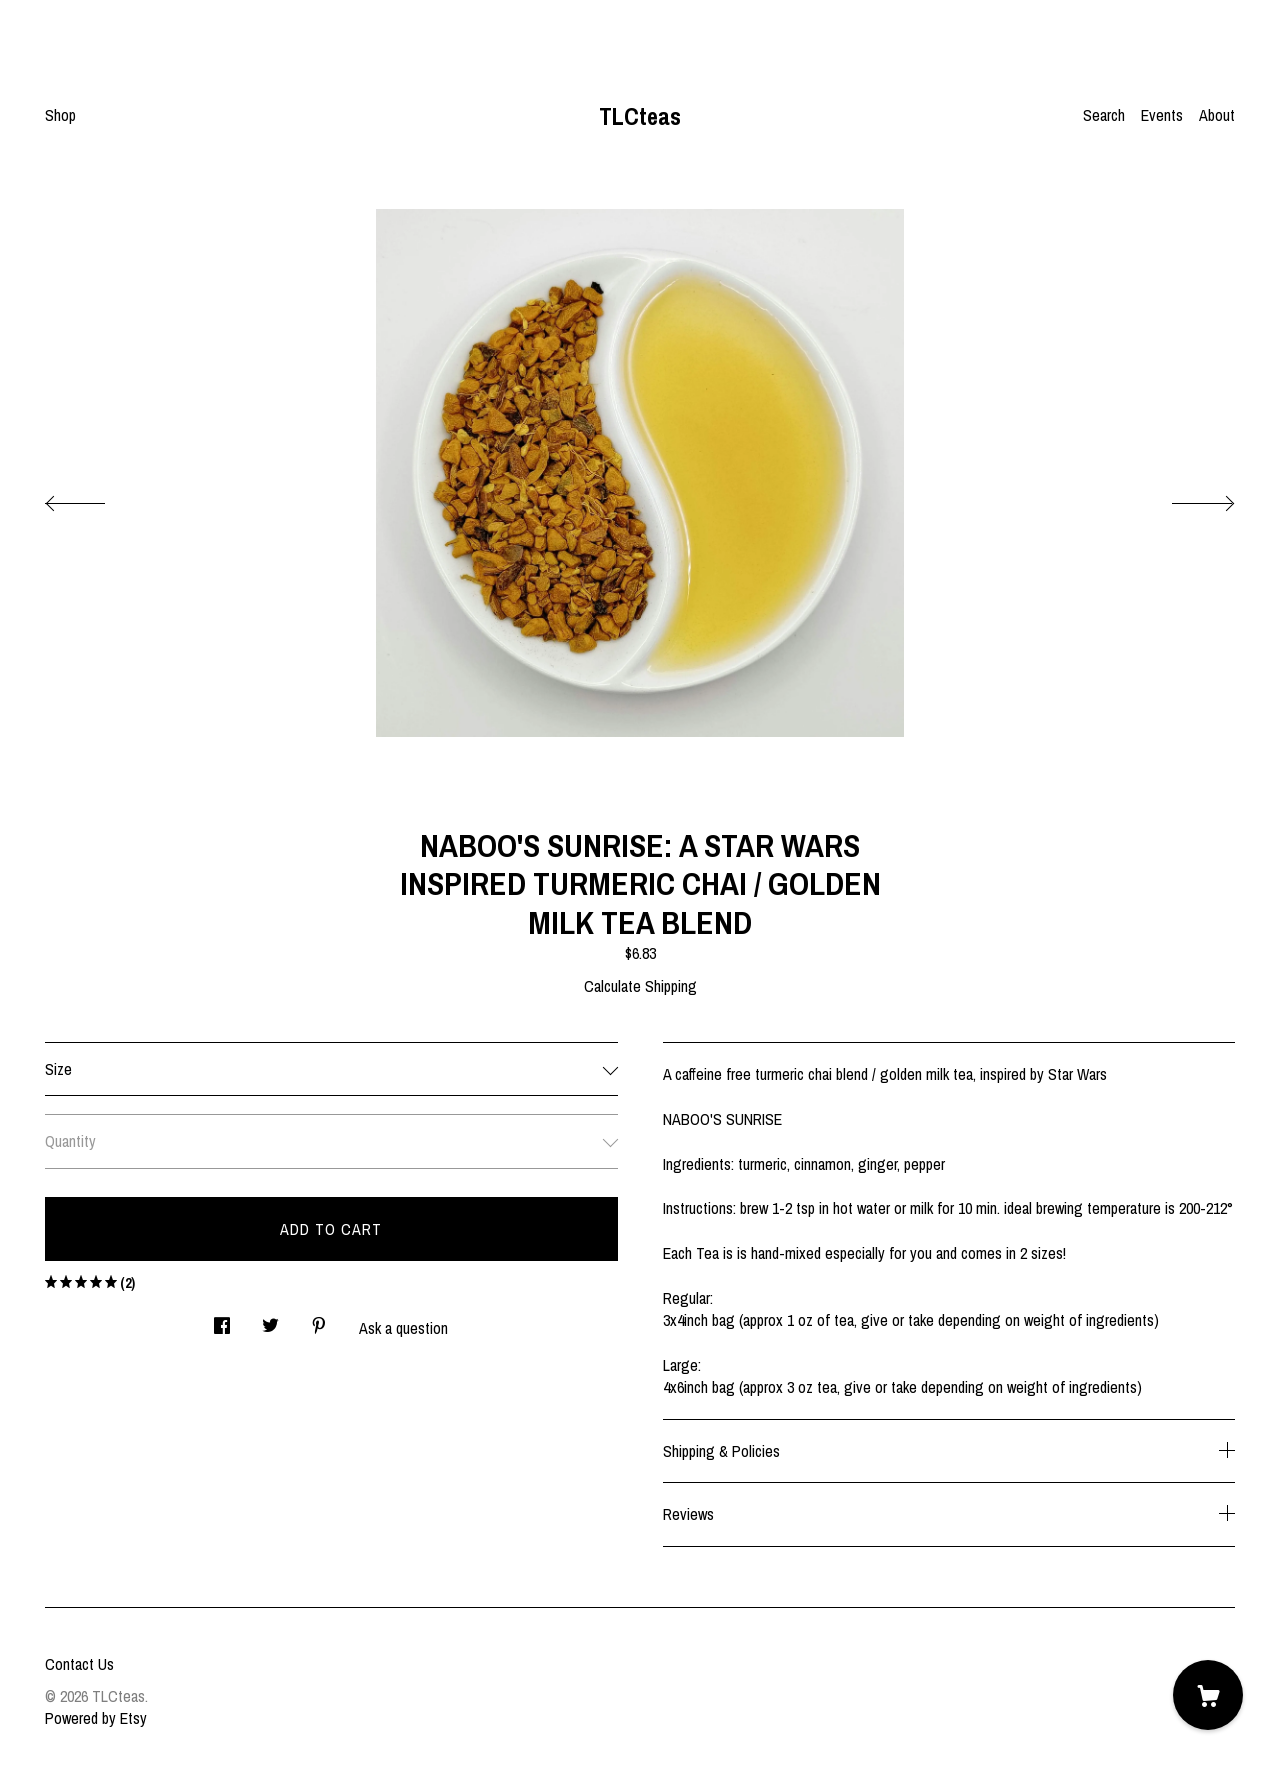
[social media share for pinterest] (319, 1320)
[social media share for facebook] (222, 1320)
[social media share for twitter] (270, 1320)
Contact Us (79, 1664)
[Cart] (1208, 1695)
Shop (60, 115)
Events (1162, 115)
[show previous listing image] (95, 498)
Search (1104, 115)
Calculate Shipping (640, 986)
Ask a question (403, 1328)
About (1217, 115)
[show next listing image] (1185, 498)
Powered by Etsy (96, 1718)
